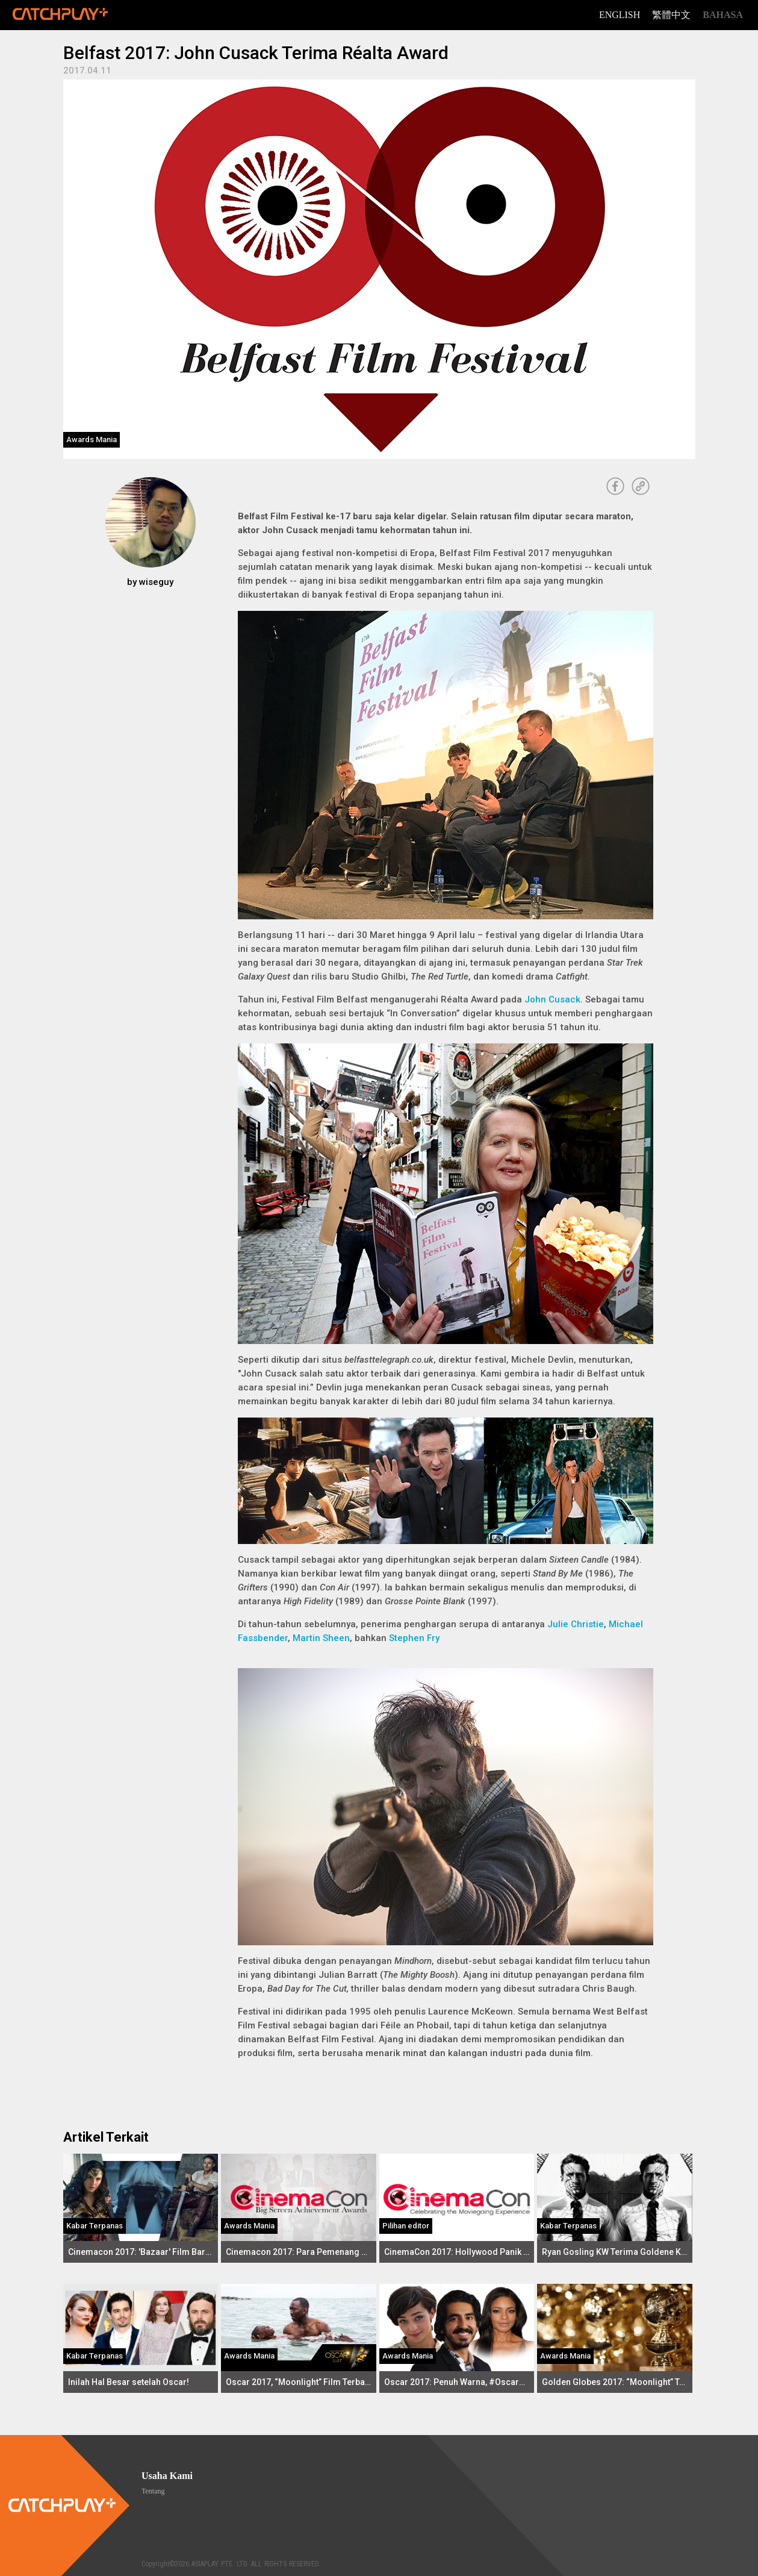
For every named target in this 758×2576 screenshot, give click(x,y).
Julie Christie (575, 1624)
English (619, 15)
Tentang (152, 2491)
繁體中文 (671, 15)
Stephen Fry (414, 1638)
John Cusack (552, 999)
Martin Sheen (321, 1638)
